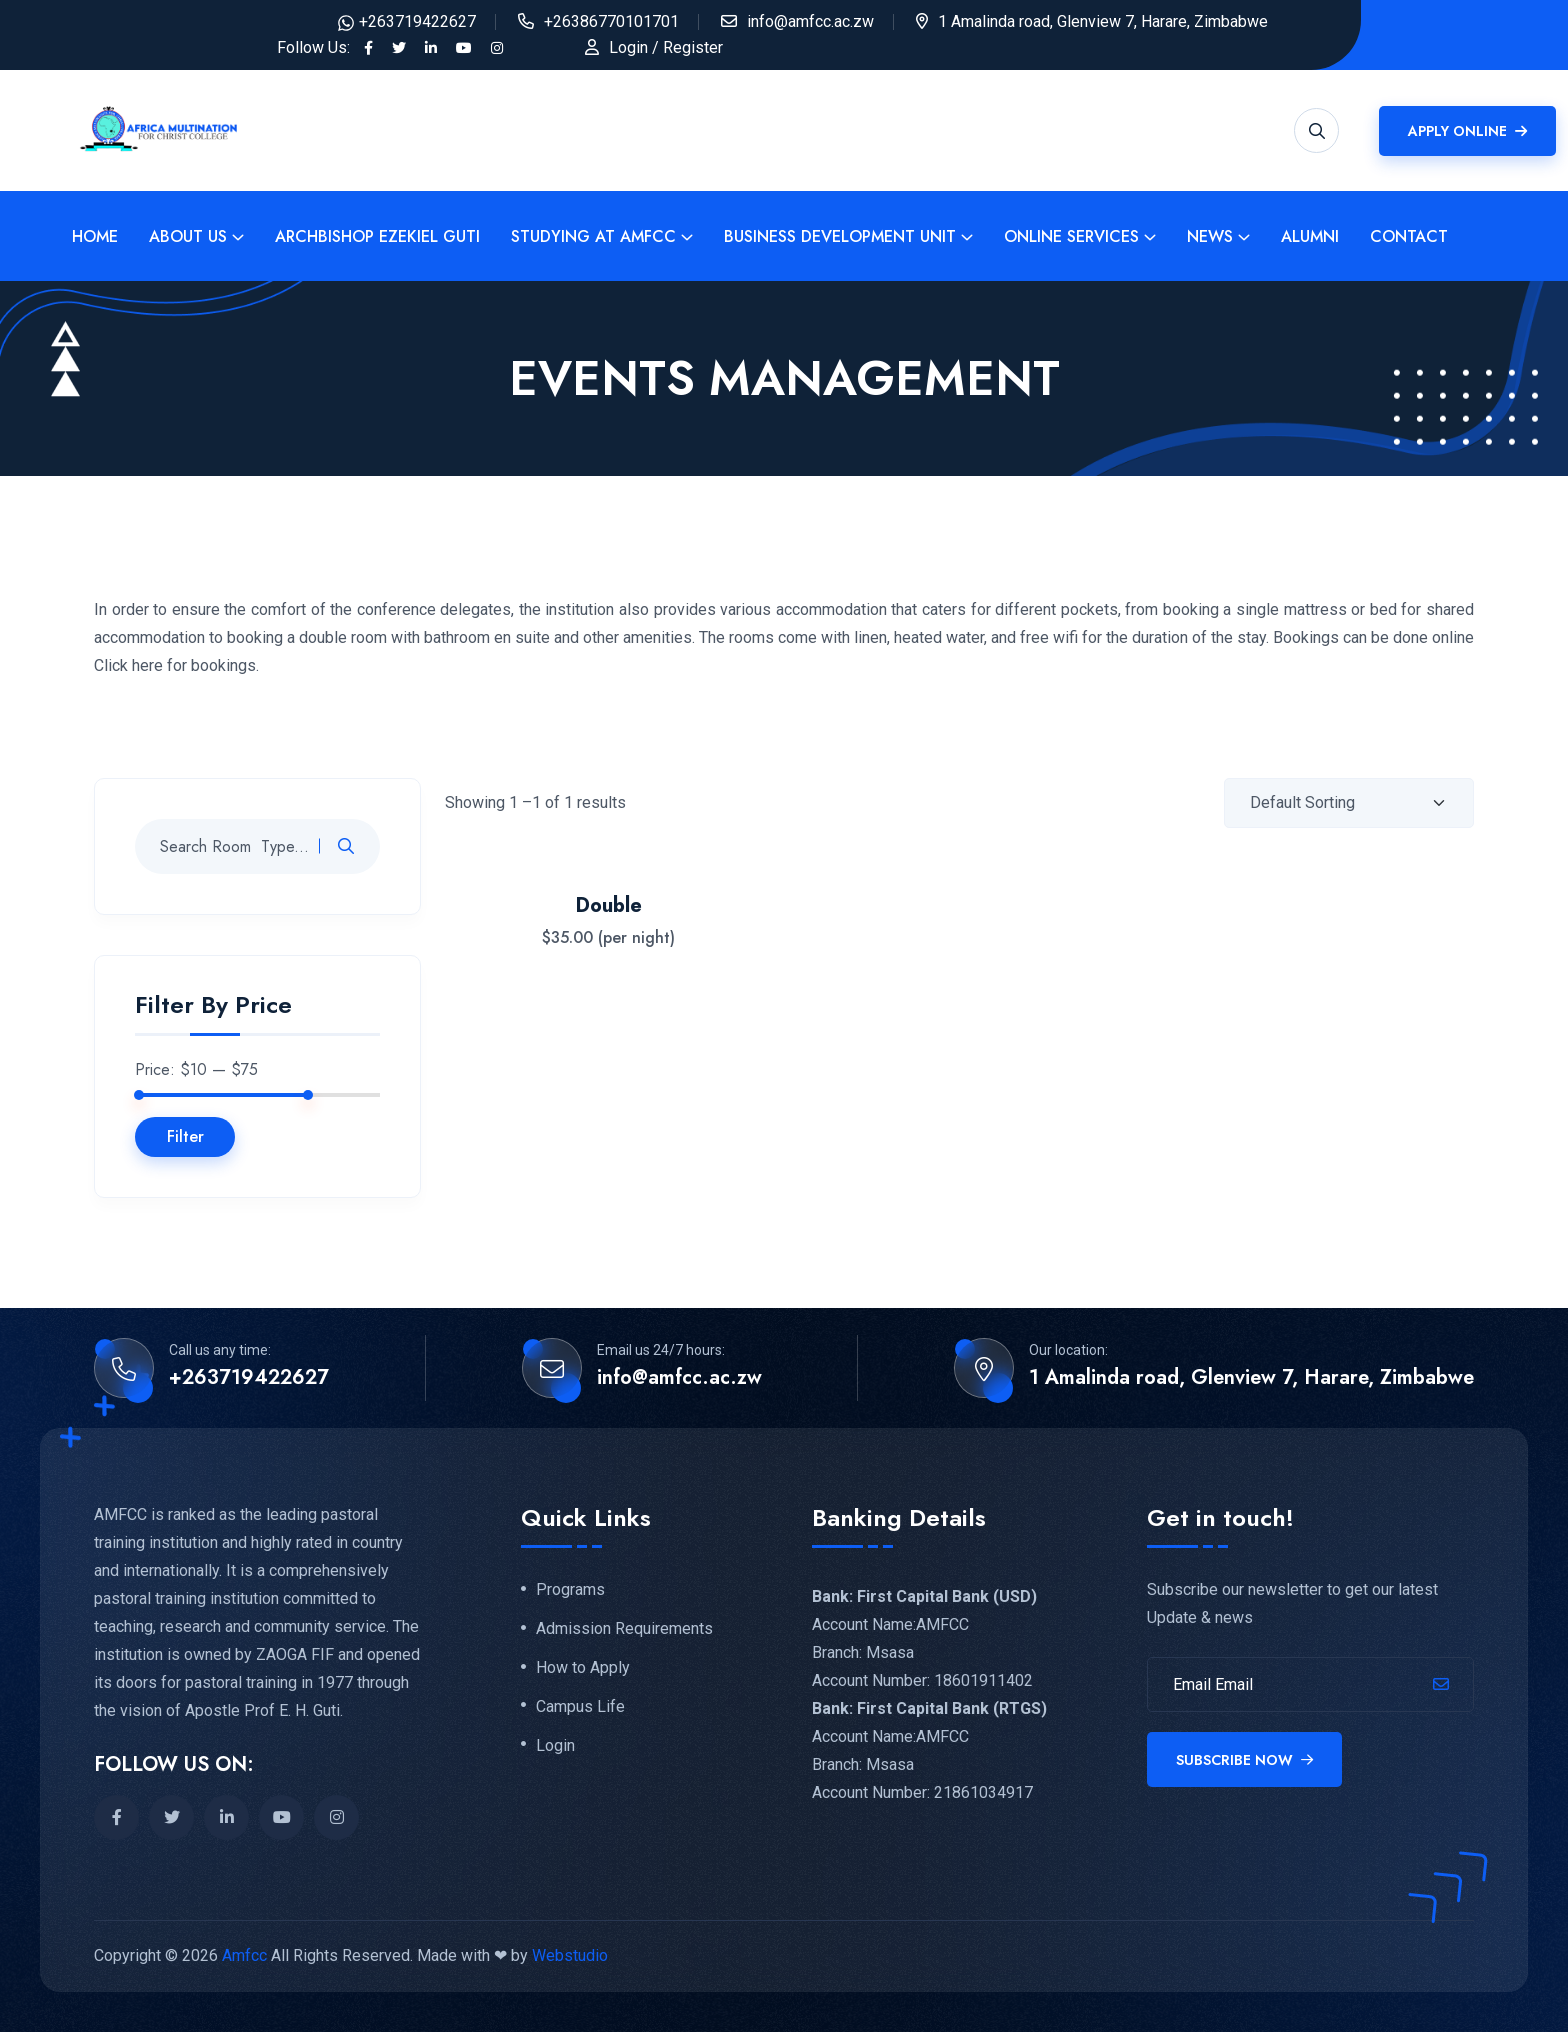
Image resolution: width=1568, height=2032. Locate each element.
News (1210, 236)
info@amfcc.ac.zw (810, 21)
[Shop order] (1349, 803)
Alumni (1310, 236)
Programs (570, 1590)
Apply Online (1467, 131)
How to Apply (583, 1668)
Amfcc (244, 1955)
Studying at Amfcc (593, 236)
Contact (1409, 236)
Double (609, 905)
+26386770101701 (611, 21)
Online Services (1071, 236)
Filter (185, 1136)
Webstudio (570, 1955)
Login (555, 1746)
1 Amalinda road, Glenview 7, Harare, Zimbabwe (1251, 1378)
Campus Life (580, 1707)
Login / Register (666, 47)
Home (95, 236)
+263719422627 (417, 21)
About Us (188, 236)
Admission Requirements (624, 1629)
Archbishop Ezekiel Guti (377, 236)
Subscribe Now (1244, 1760)
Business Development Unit (840, 236)
